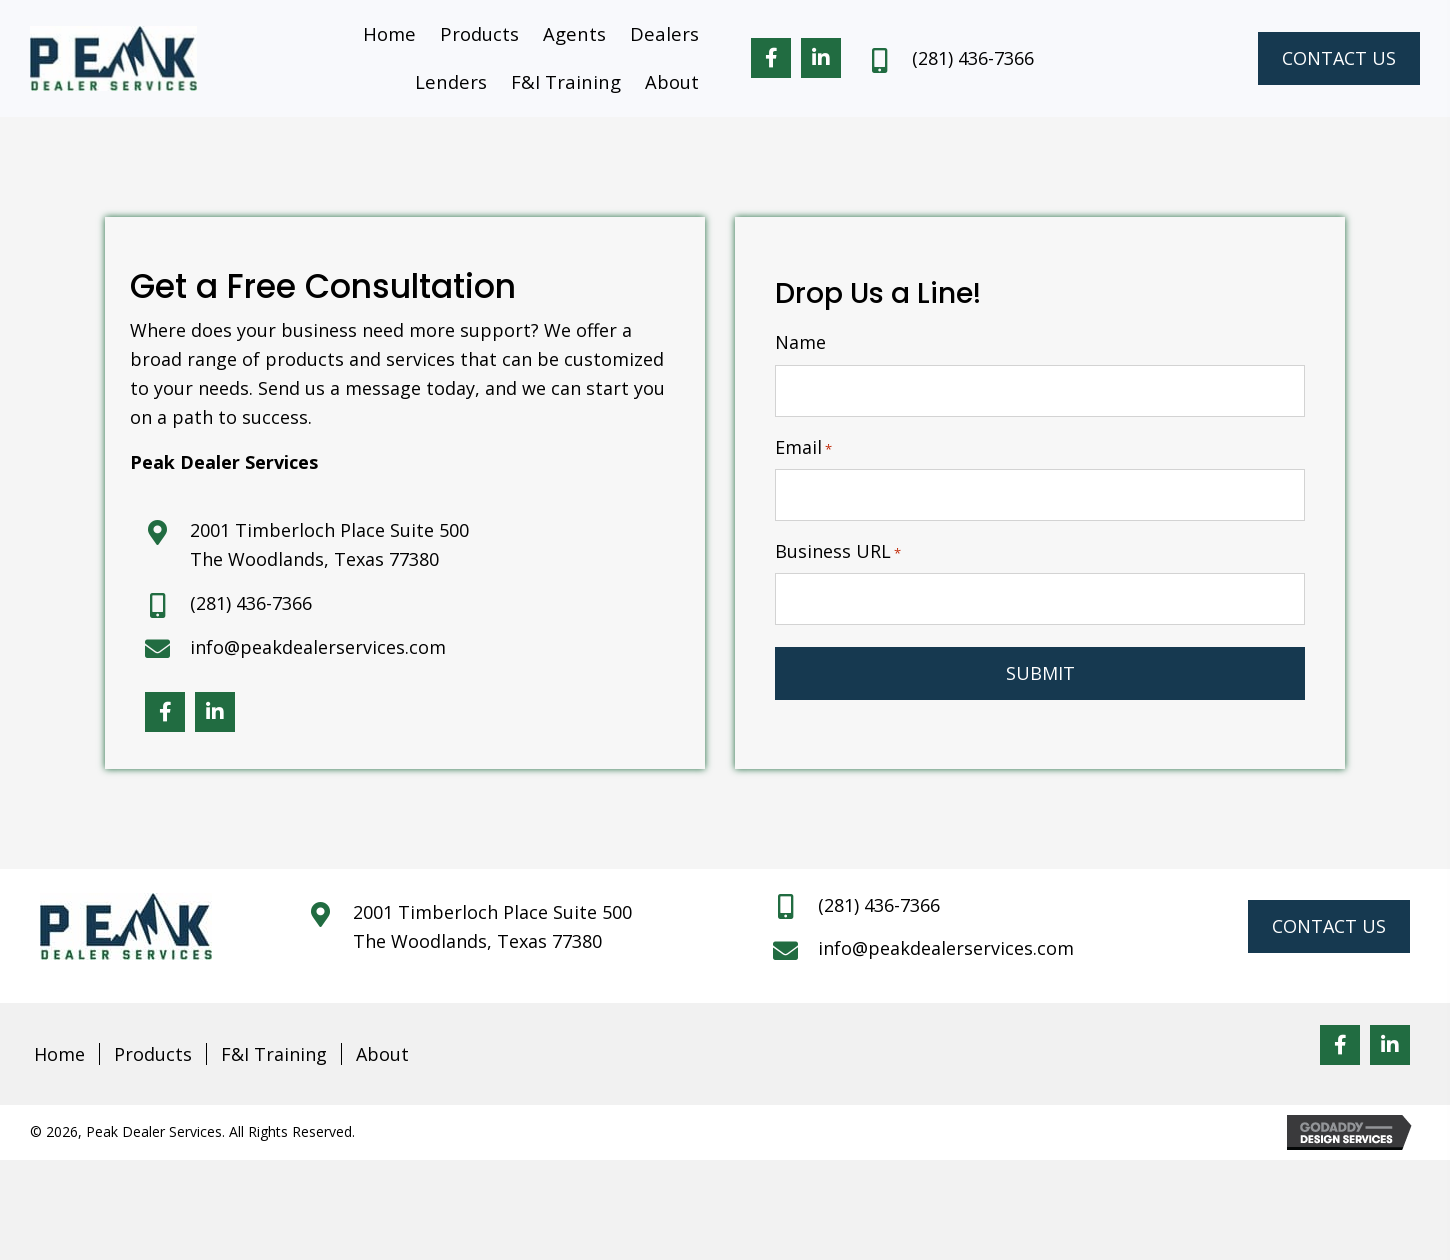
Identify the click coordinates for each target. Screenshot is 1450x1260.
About (382, 1054)
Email (803, 447)
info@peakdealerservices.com (318, 647)
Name (800, 342)
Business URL (838, 551)
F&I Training (274, 1054)
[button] (771, 59)
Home (59, 1054)
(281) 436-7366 (973, 58)
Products (153, 1054)
